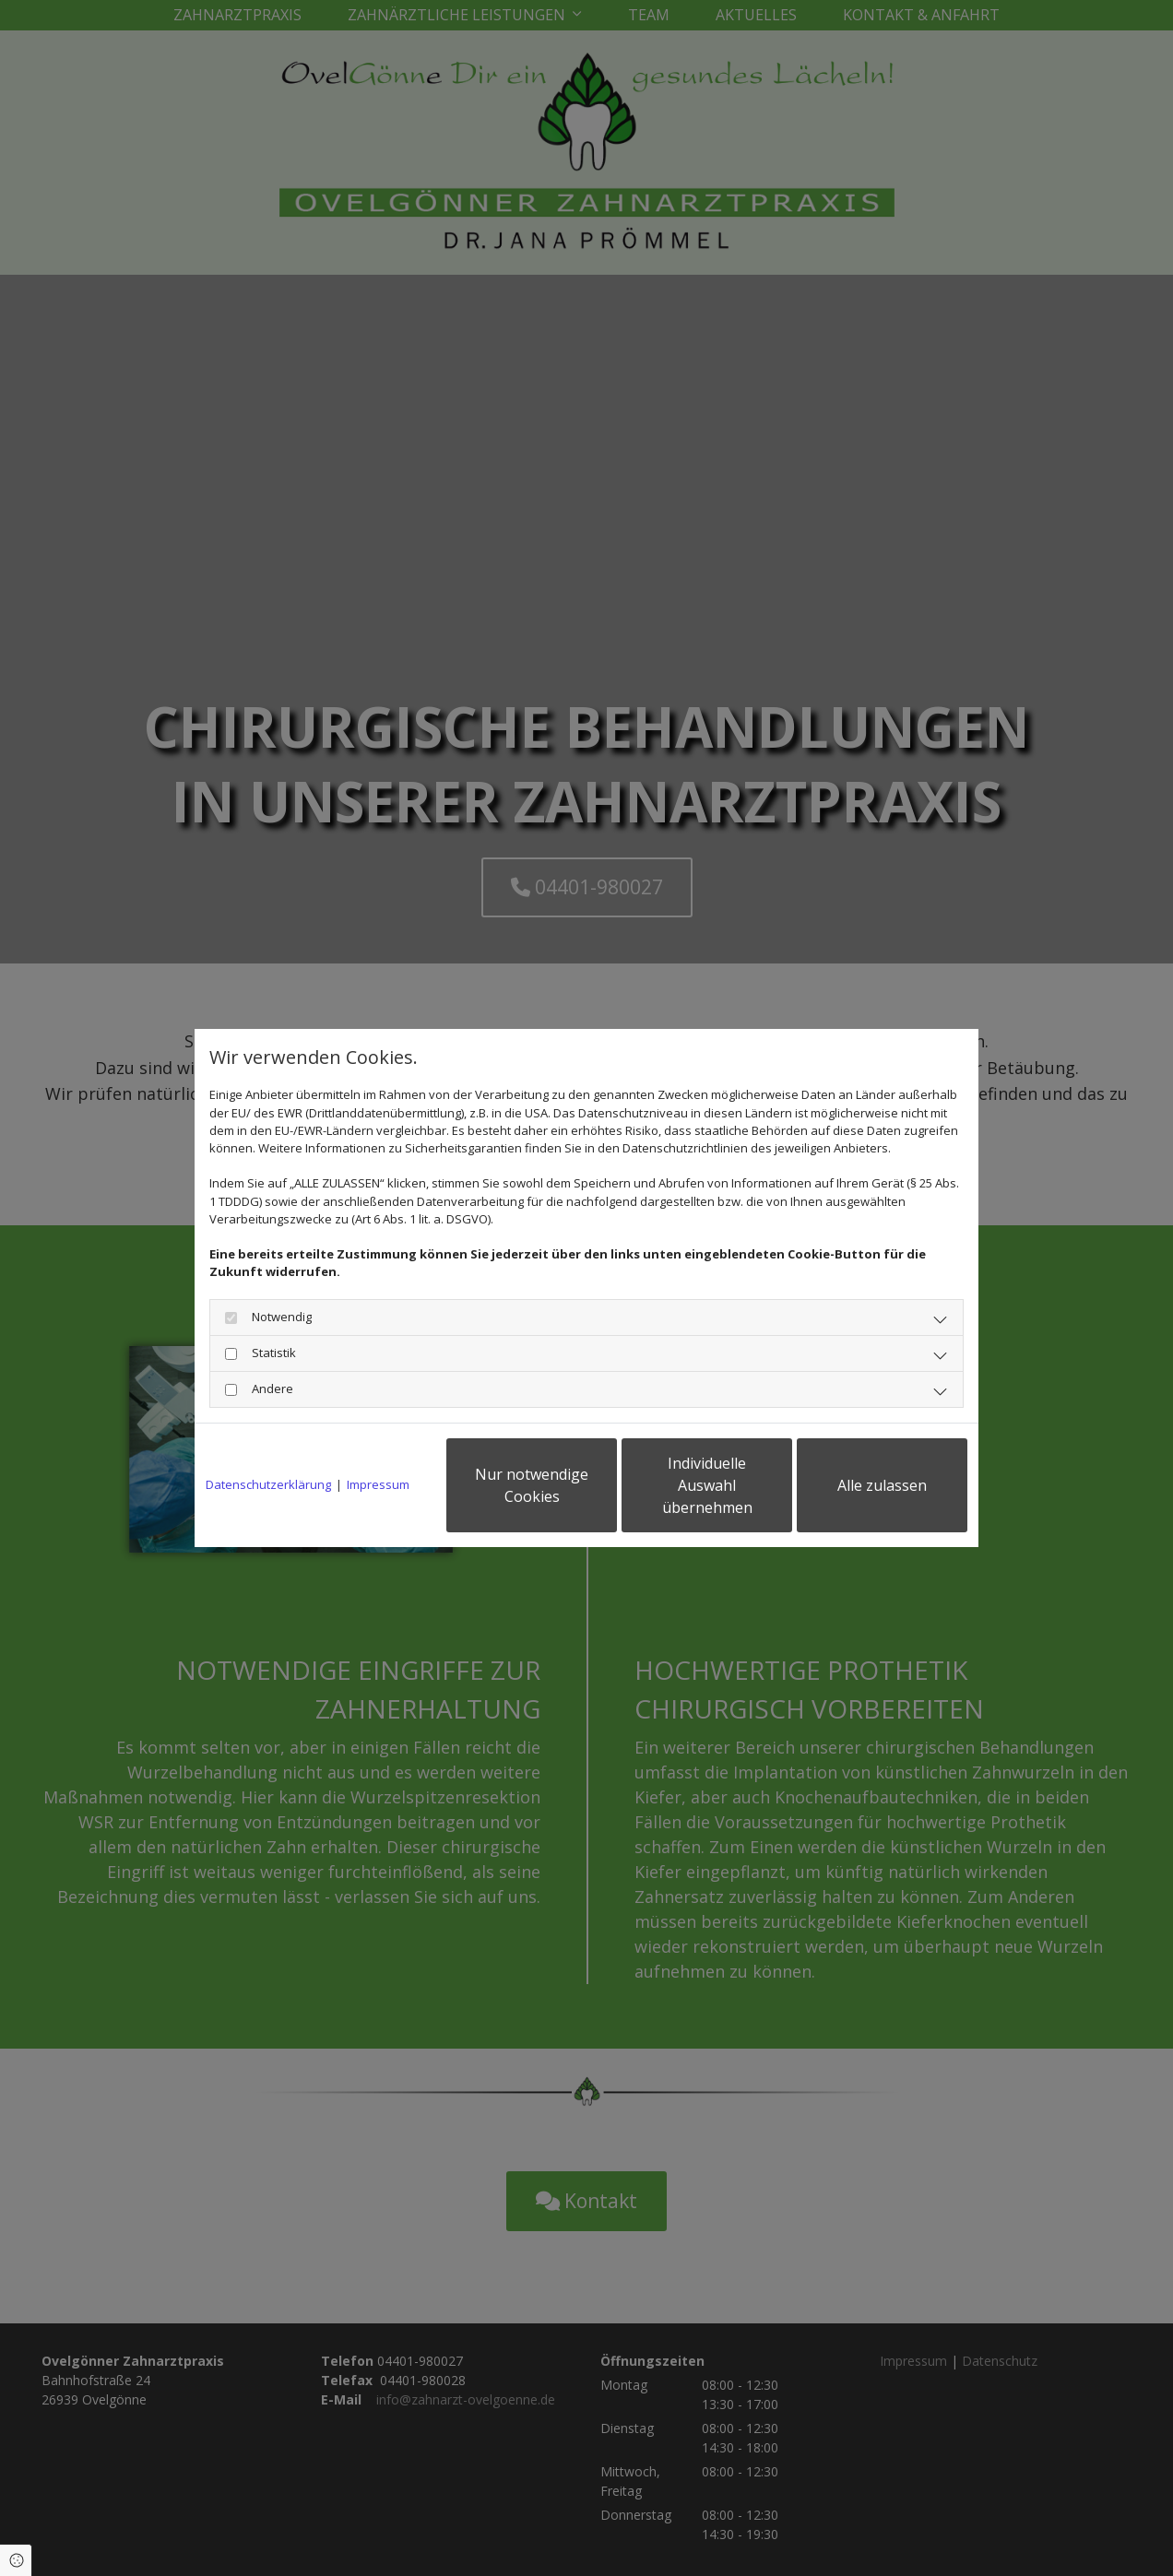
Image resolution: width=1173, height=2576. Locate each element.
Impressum (378, 1484)
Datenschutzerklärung (268, 1484)
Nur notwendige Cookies (531, 1485)
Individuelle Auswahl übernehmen (707, 1485)
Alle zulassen (882, 1485)
